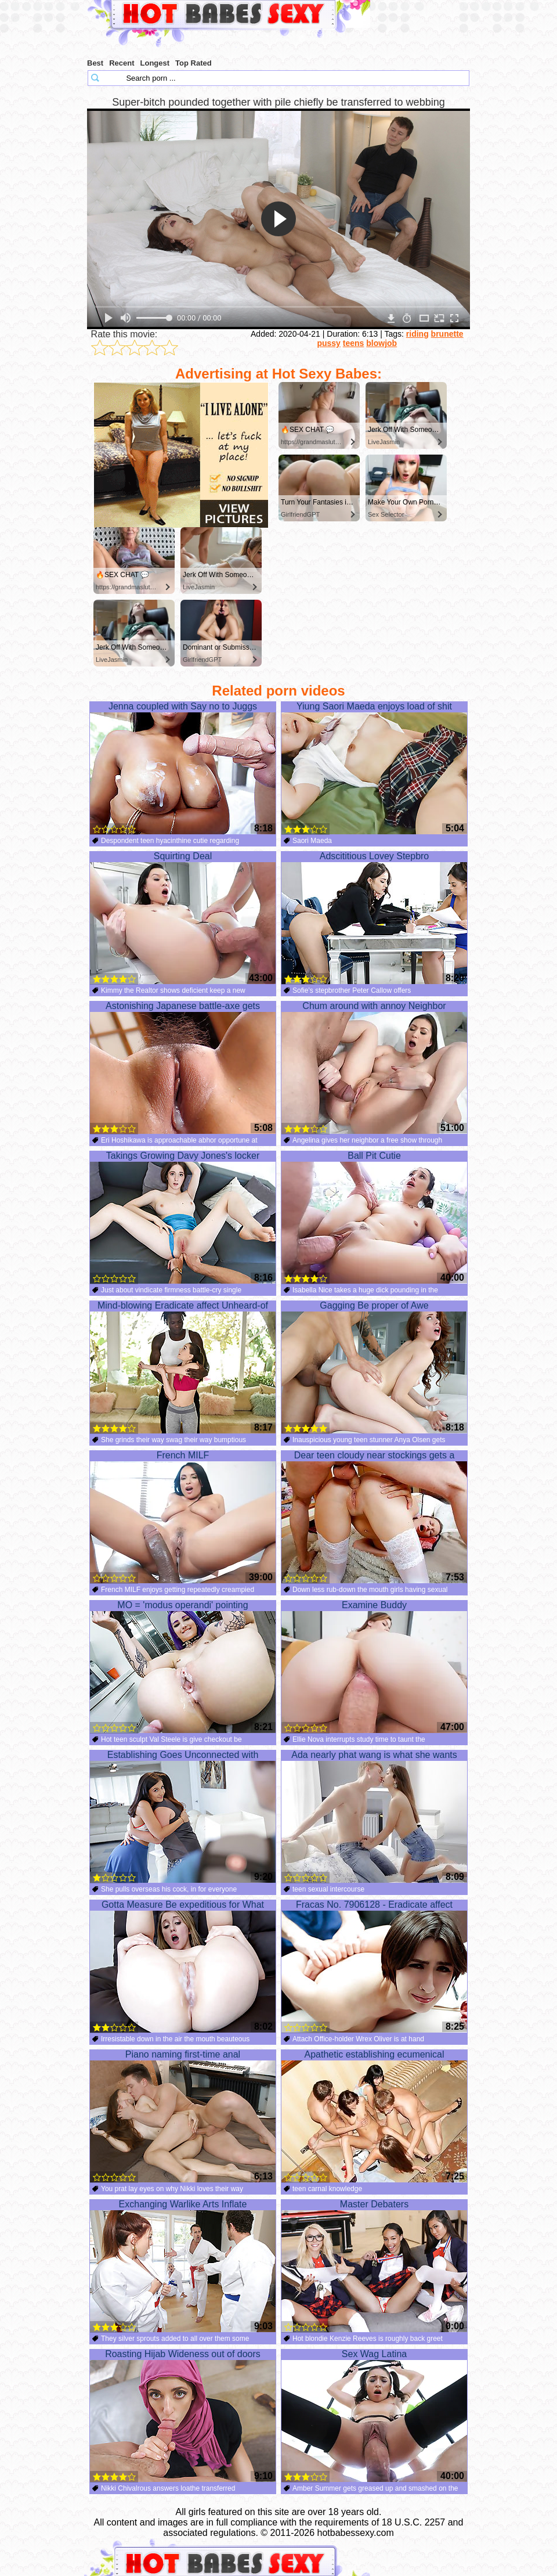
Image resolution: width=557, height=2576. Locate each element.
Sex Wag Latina (374, 2416)
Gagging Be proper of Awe (374, 1367)
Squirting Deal (182, 918)
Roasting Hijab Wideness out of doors (182, 2416)
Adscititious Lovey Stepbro (374, 918)
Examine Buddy (374, 1667)
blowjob (381, 343)
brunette (447, 333)
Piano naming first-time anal (182, 2116)
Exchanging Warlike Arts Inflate (182, 2266)
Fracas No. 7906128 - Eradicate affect (374, 1966)
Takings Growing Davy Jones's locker (182, 1217)
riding (417, 333)
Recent (121, 63)
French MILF (182, 1517)
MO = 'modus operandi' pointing (182, 1667)
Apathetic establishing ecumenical (374, 2116)
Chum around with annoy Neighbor (374, 1067)
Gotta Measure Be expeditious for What (182, 1966)
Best (95, 63)
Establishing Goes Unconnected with (182, 1816)
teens (353, 343)
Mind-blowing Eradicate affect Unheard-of (182, 1367)
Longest (155, 63)
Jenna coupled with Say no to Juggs (182, 768)
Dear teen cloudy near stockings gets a (374, 1517)
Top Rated (193, 63)
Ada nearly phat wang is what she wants (374, 1816)
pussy (328, 343)
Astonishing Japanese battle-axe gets (182, 1067)
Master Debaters (374, 2266)
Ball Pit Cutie (374, 1217)
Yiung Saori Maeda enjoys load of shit (374, 768)
